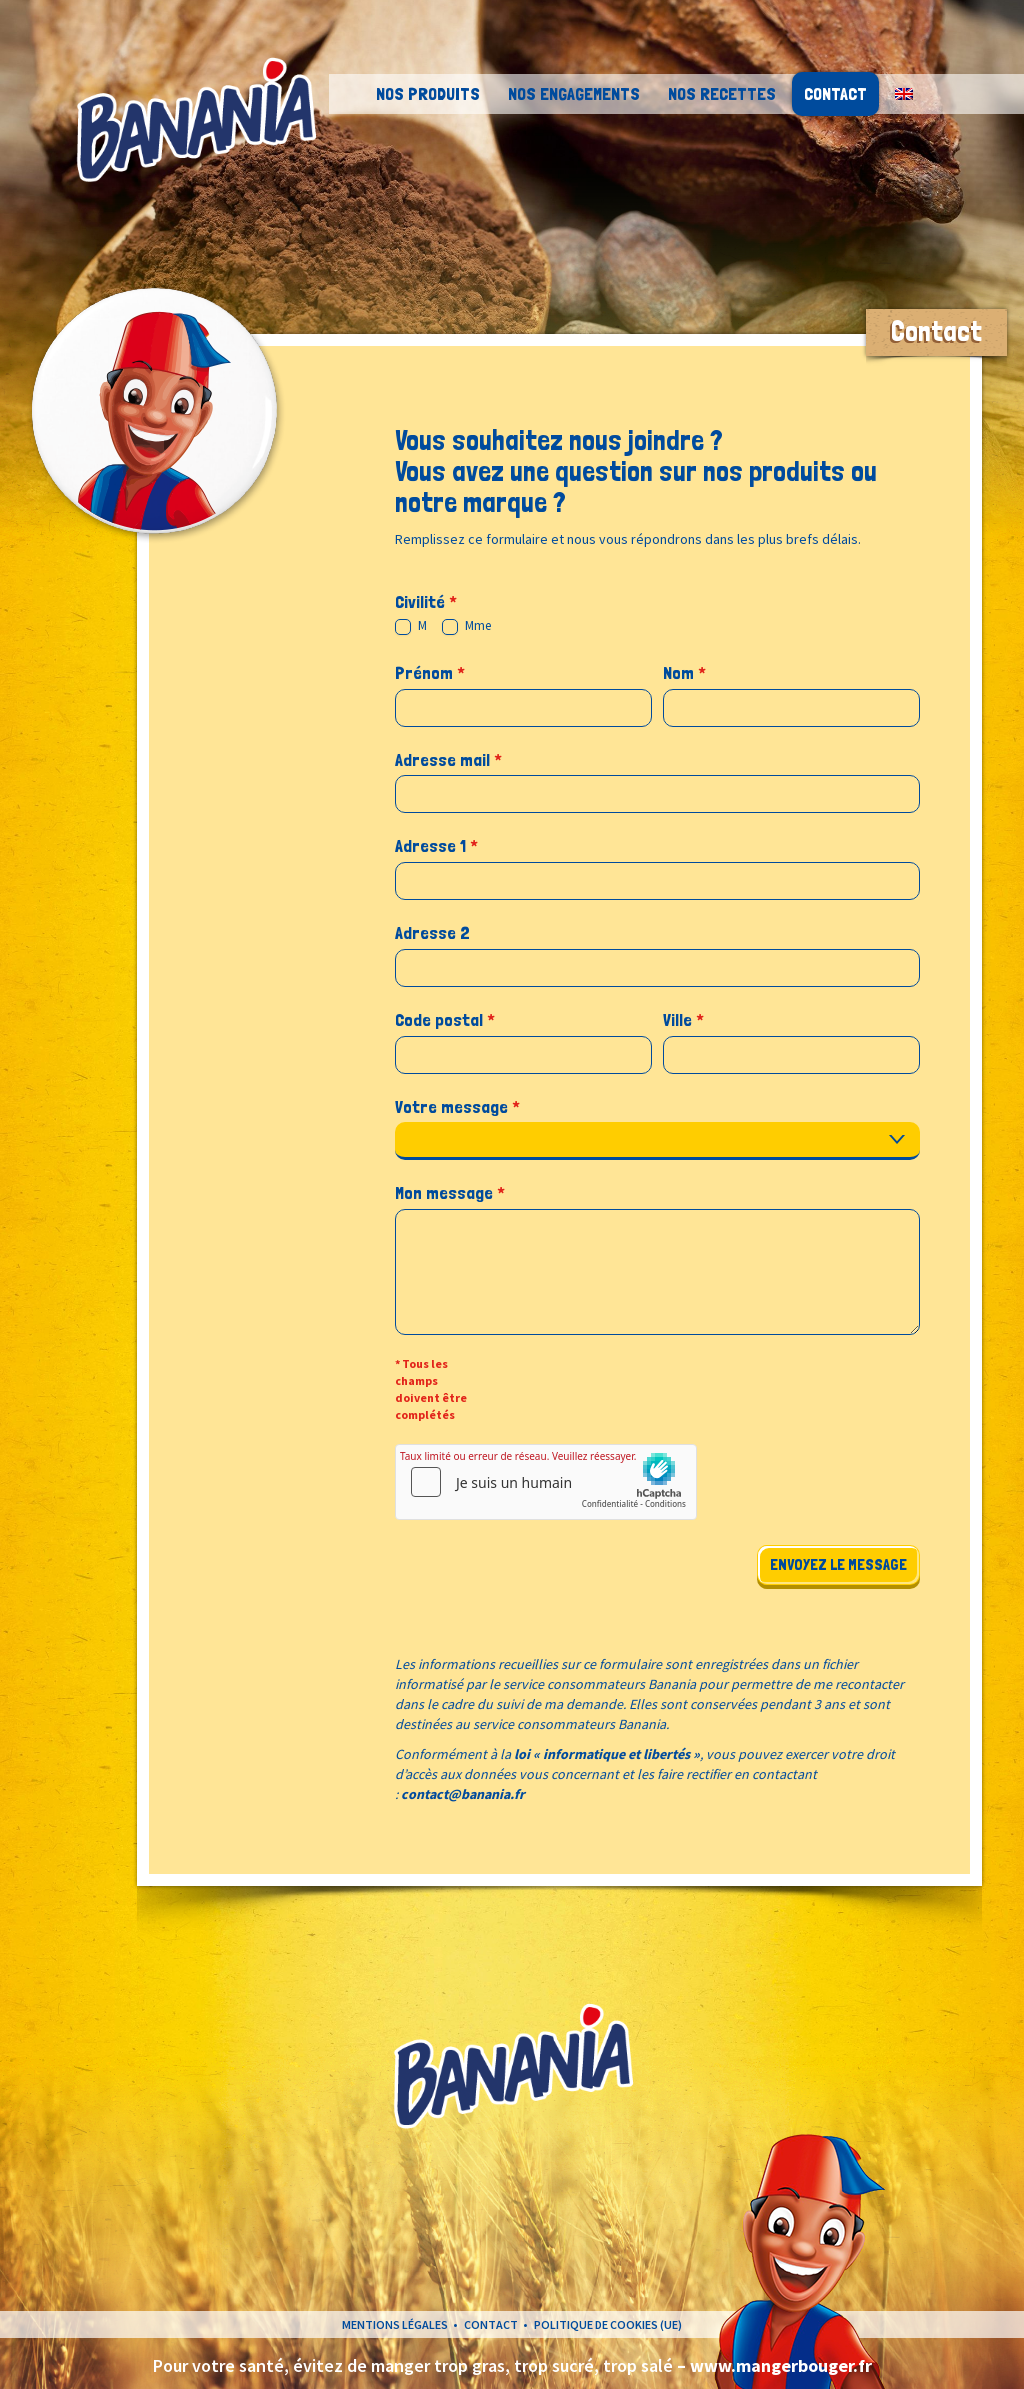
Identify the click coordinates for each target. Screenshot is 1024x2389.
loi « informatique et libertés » (607, 1754)
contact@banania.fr (463, 1794)
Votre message (457, 1106)
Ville (683, 1019)
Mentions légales (395, 2324)
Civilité (426, 601)
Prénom (430, 672)
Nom (684, 672)
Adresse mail (448, 759)
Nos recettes (722, 93)
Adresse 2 (432, 932)
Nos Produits (428, 93)
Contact (835, 93)
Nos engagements (574, 93)
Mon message (450, 1192)
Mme (466, 626)
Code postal (445, 1019)
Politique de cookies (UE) (608, 2324)
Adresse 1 (436, 845)
